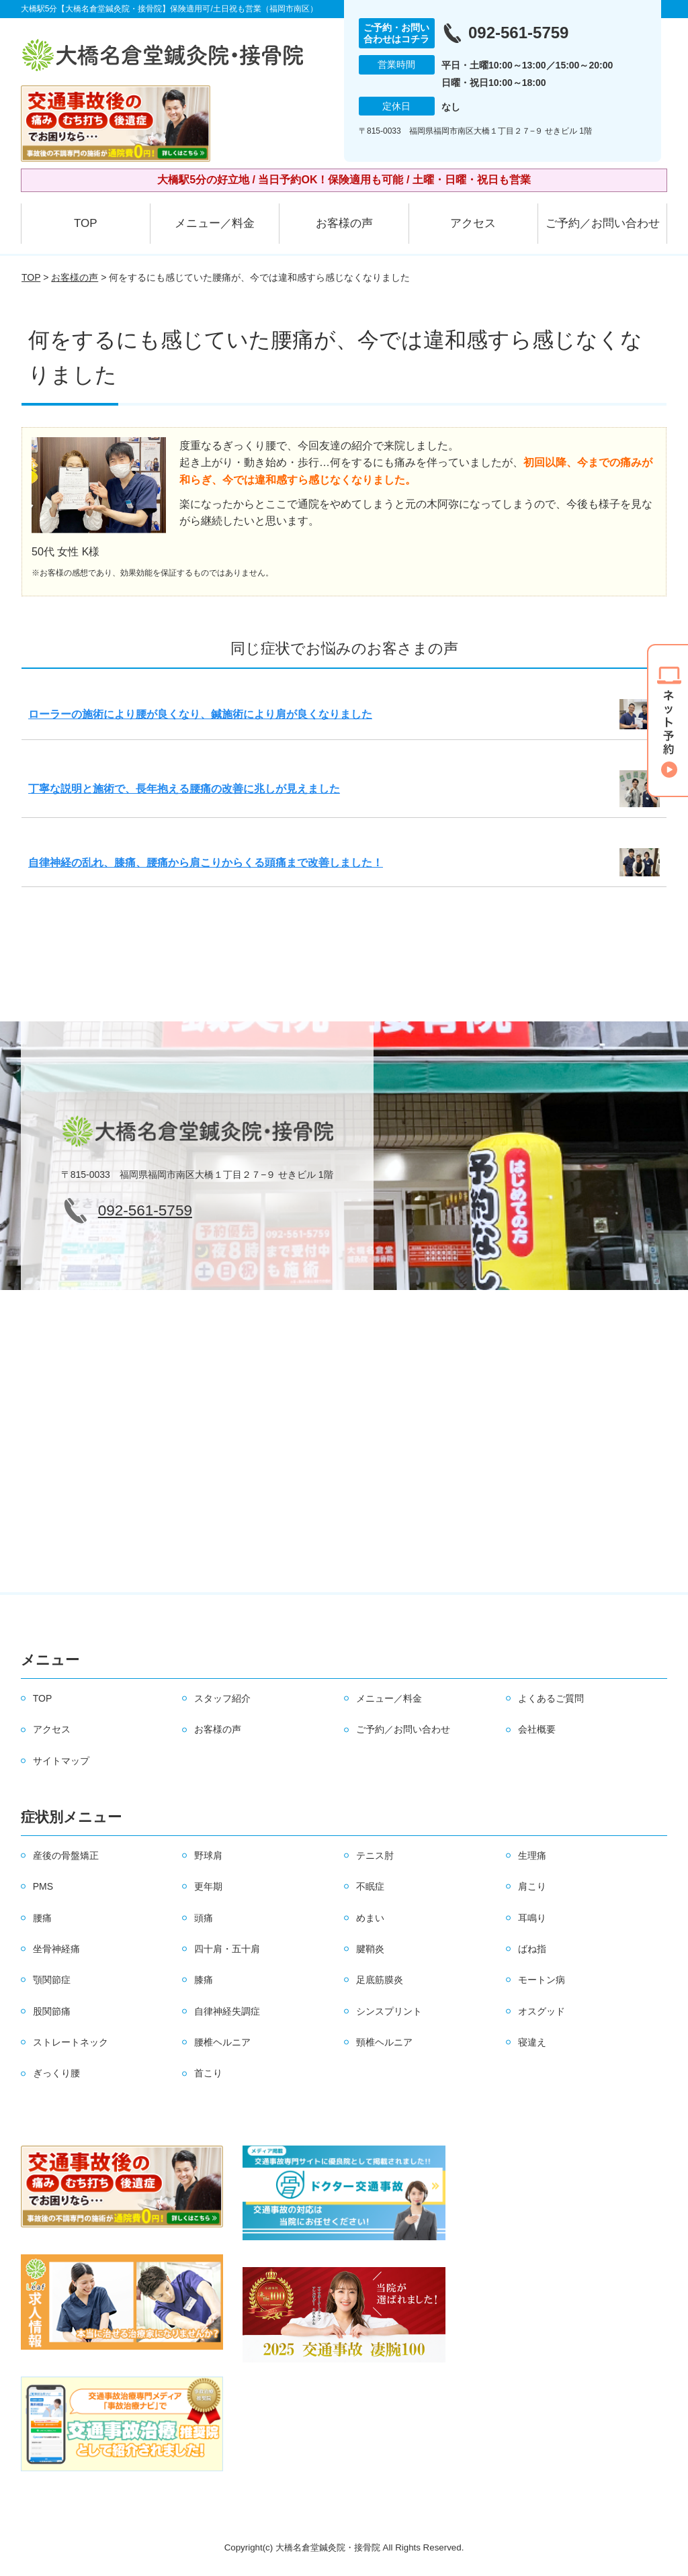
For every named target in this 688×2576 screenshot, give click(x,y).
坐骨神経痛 (56, 1948)
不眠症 (370, 1886)
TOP (85, 223)
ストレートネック (70, 2042)
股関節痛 (52, 2011)
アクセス (473, 223)
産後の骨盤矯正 (66, 1855)
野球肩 (208, 1855)
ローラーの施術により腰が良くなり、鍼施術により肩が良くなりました (200, 714)
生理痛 (532, 1855)
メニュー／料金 (215, 223)
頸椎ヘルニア (384, 2042)
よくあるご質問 (551, 1698)
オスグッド (541, 2011)
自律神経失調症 (227, 2011)
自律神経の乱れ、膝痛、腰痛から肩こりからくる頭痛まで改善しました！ (205, 862)
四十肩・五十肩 (227, 1948)
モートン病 (541, 1979)
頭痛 (203, 1918)
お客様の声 (344, 223)
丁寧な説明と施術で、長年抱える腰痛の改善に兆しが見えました (184, 788)
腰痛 (42, 1918)
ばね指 (532, 1948)
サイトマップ (61, 1760)
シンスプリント (389, 2011)
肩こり (532, 1886)
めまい (370, 1918)
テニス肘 (375, 1855)
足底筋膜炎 (379, 1979)
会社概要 (537, 1729)
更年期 (208, 1886)
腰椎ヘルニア (222, 2042)
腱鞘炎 (370, 1948)
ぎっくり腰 (56, 2073)
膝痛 (203, 1979)
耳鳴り (532, 1918)
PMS (43, 1886)
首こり (208, 2073)
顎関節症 (52, 1979)
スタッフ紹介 (222, 1698)
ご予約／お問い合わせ (603, 223)
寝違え (532, 2042)
